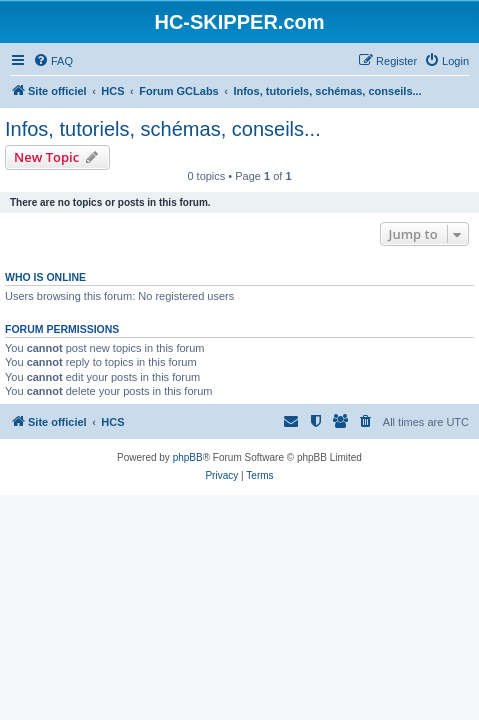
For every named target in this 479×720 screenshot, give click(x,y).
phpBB (188, 457)
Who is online (45, 277)
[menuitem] (53, 61)
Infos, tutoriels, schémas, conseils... (163, 129)
